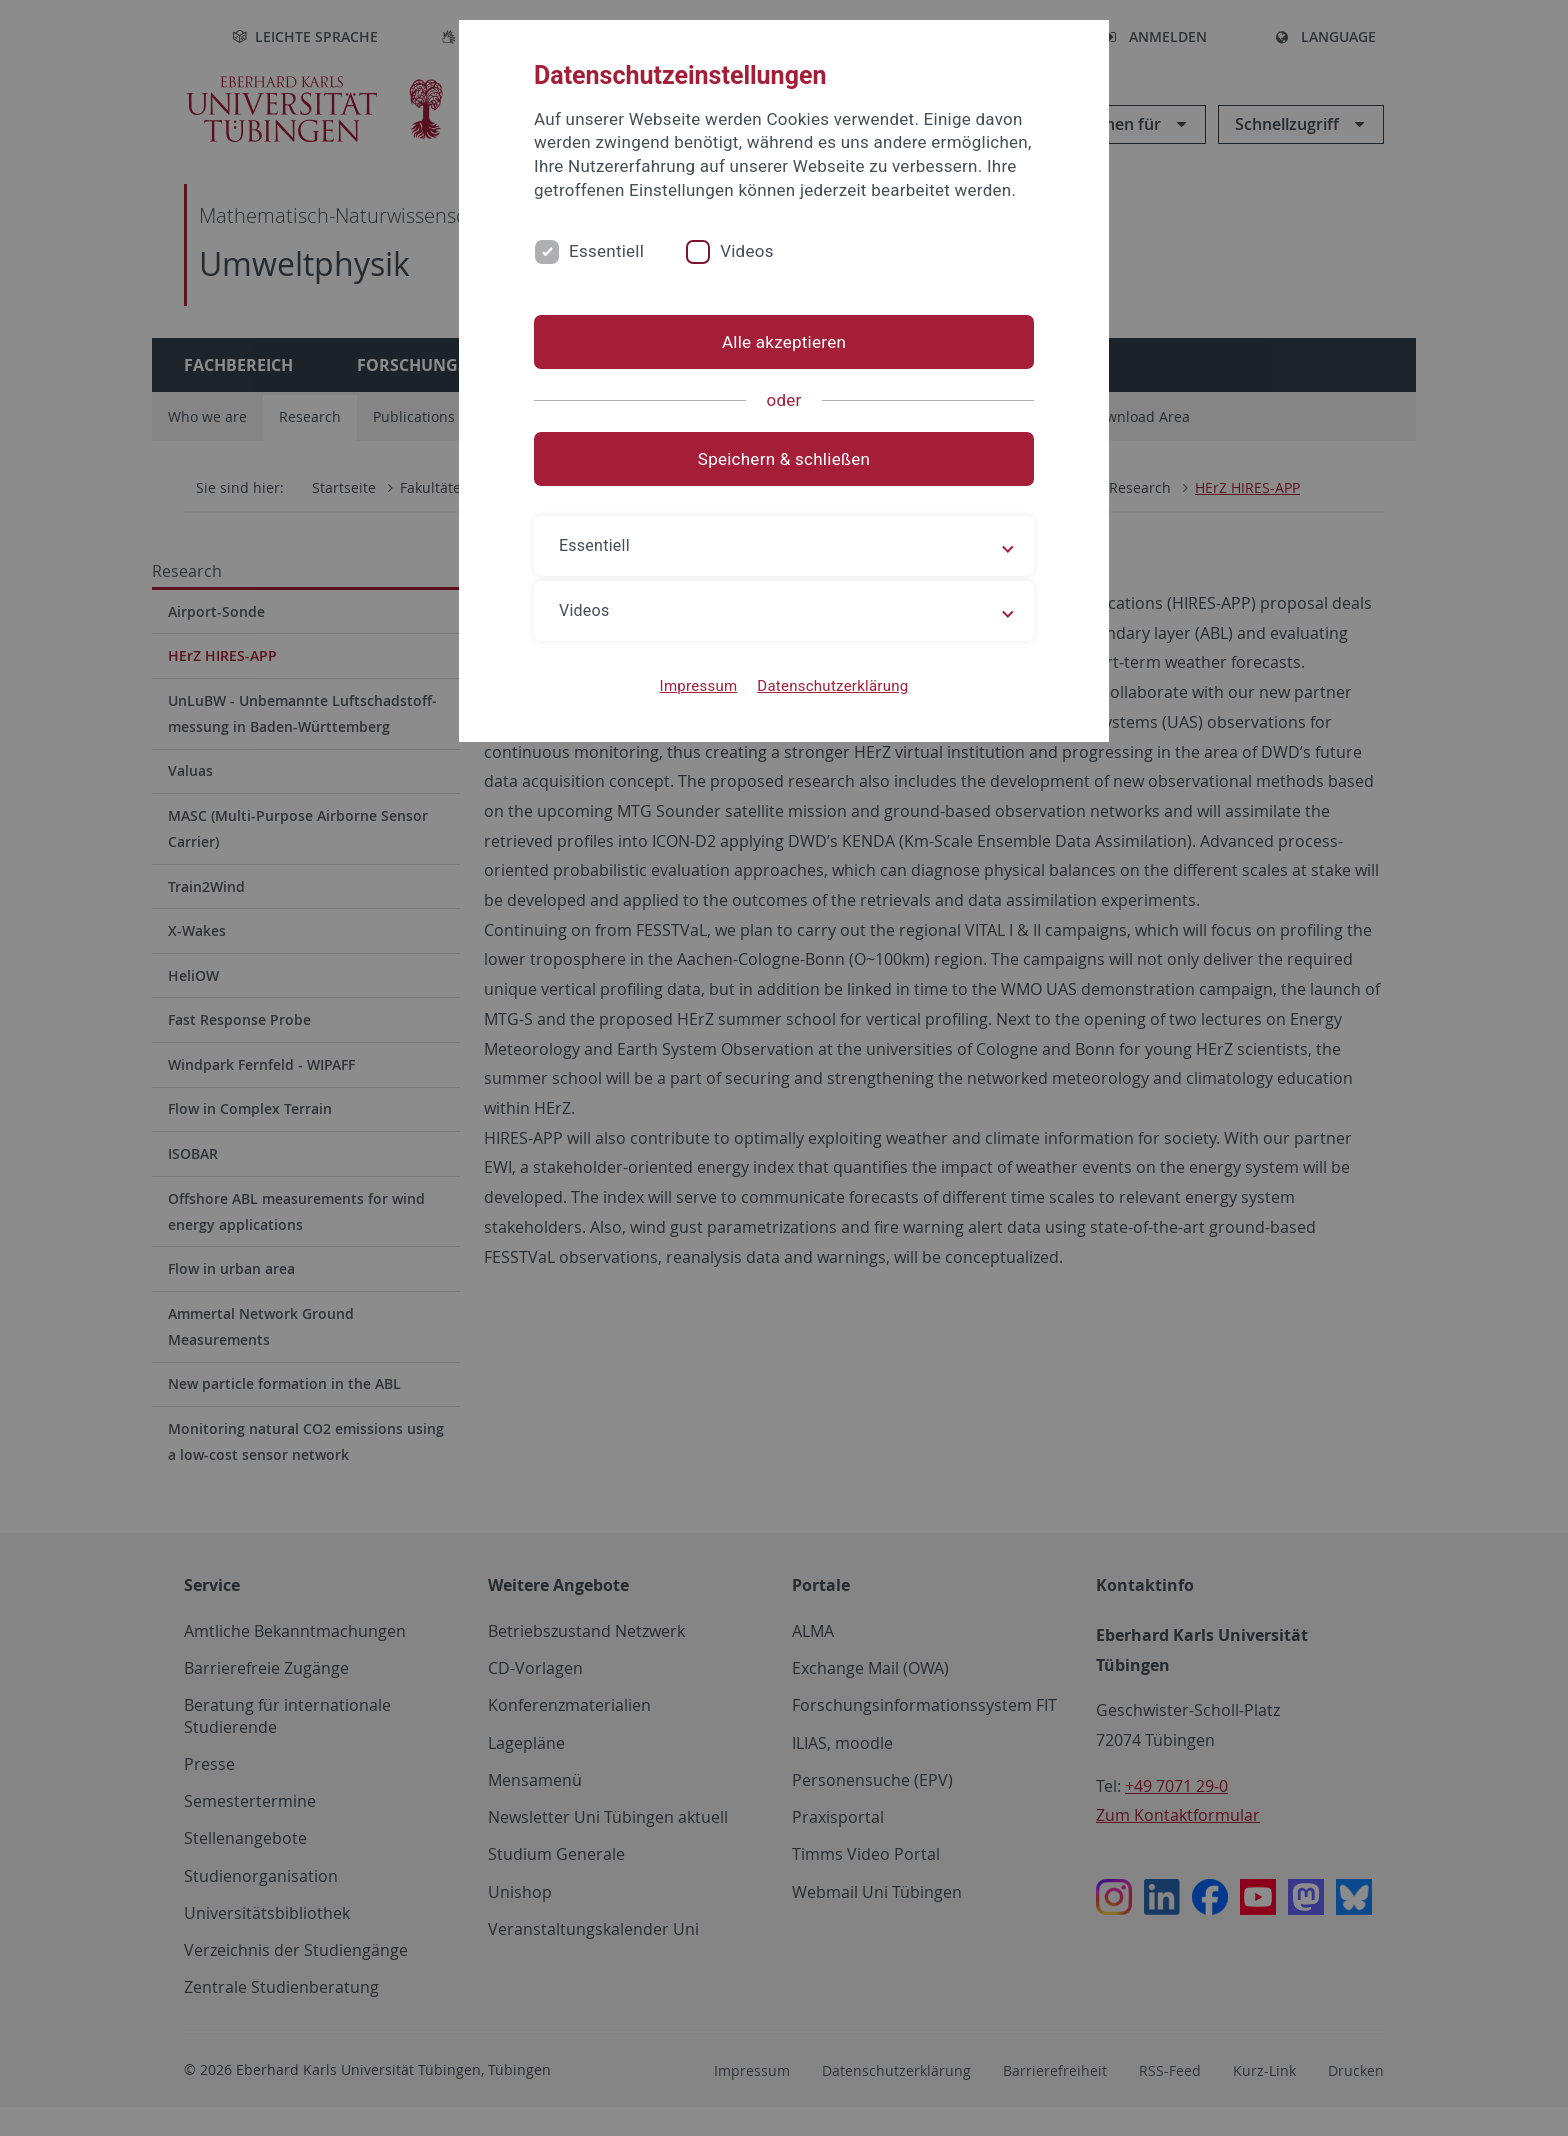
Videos (747, 251)
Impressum (699, 686)
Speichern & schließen (784, 459)
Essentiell (606, 251)
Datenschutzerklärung (832, 686)
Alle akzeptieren (784, 342)
